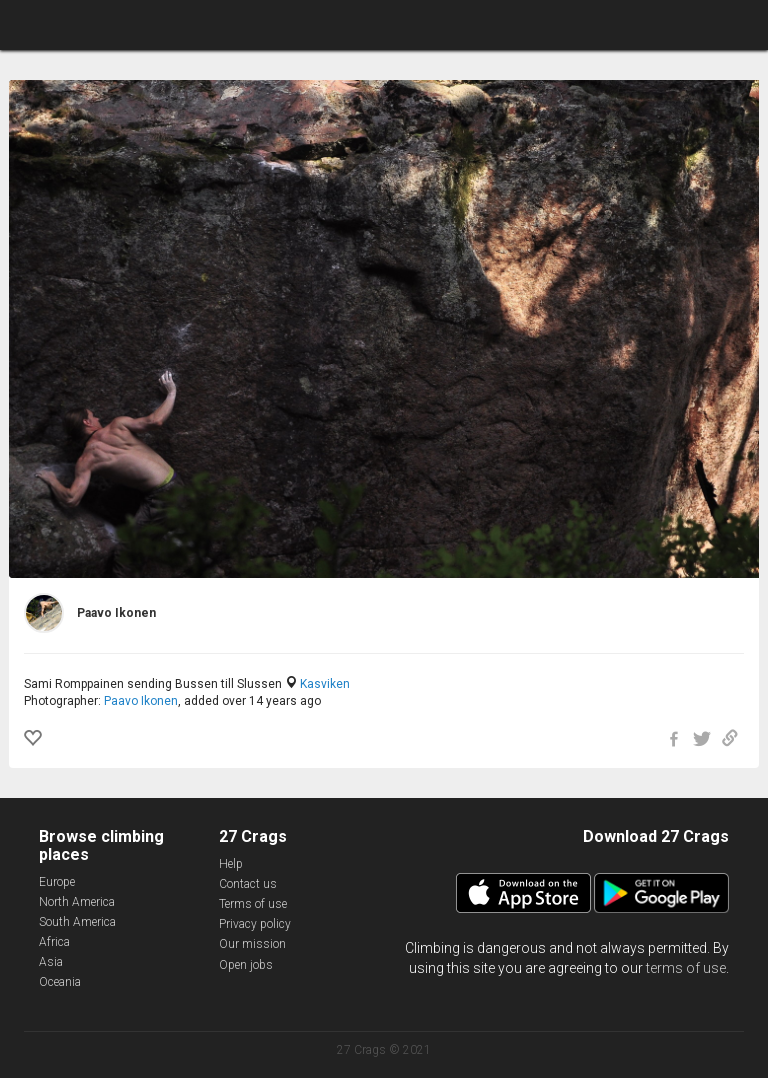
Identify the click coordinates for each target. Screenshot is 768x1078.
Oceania (60, 982)
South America (77, 922)
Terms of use (253, 904)
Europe (57, 882)
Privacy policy (255, 924)
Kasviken (325, 684)
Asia (51, 962)
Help (231, 864)
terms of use (686, 968)
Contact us (248, 884)
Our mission (252, 944)
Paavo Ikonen (141, 701)
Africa (54, 942)
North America (77, 902)
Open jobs (246, 965)
